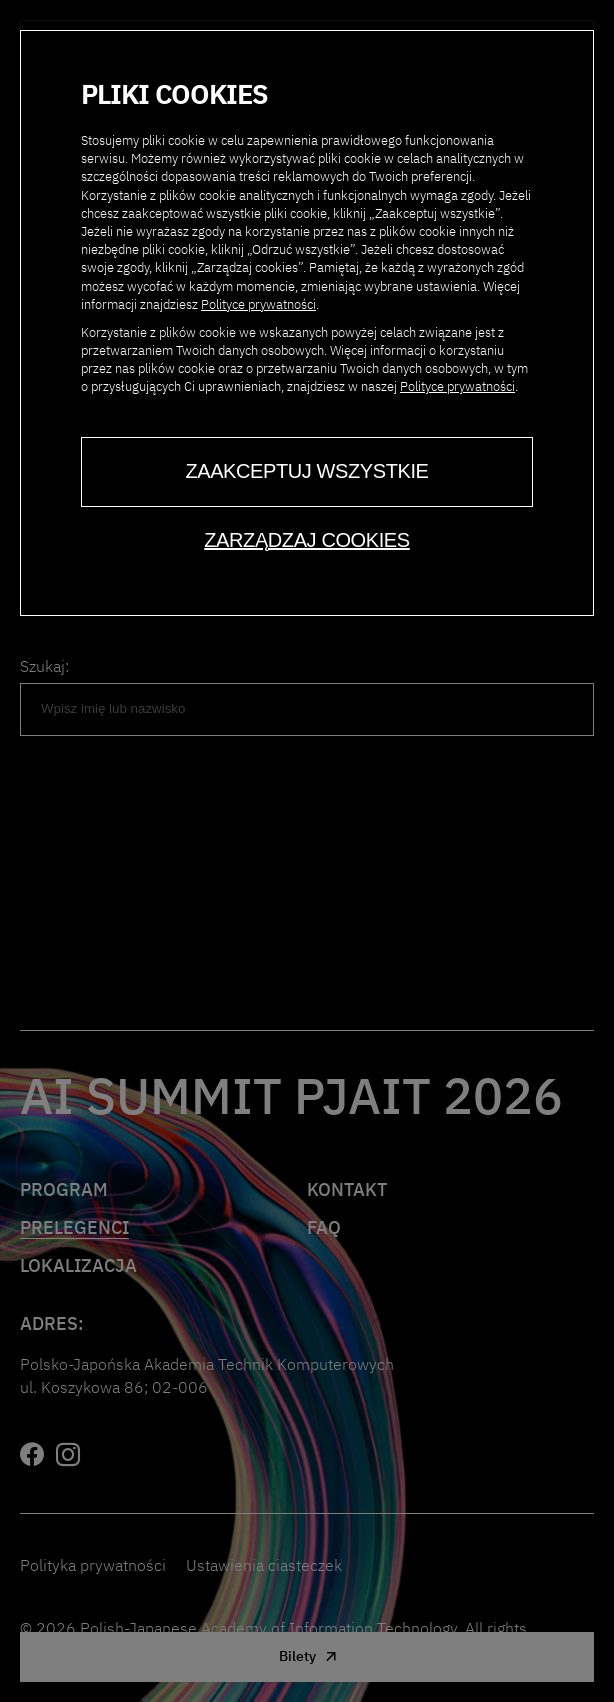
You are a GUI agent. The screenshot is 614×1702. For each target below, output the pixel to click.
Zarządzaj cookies (306, 540)
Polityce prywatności (258, 304)
